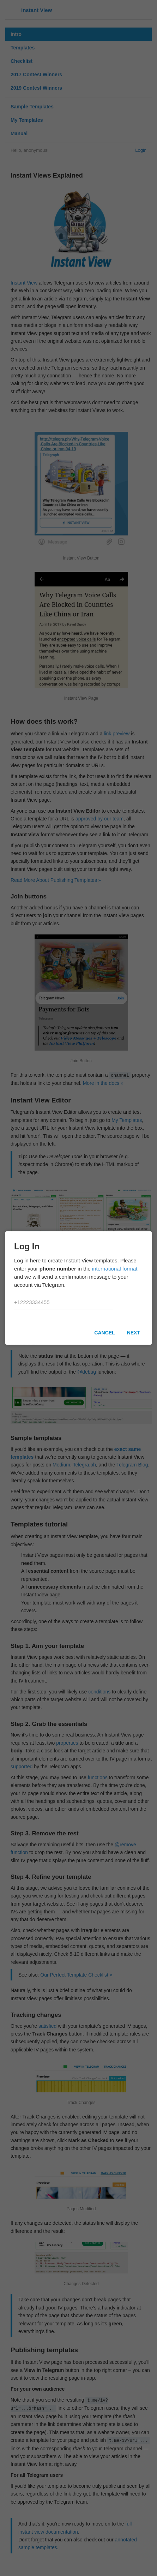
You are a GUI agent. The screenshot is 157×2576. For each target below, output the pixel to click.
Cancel (104, 1332)
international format (114, 1269)
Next (133, 1332)
